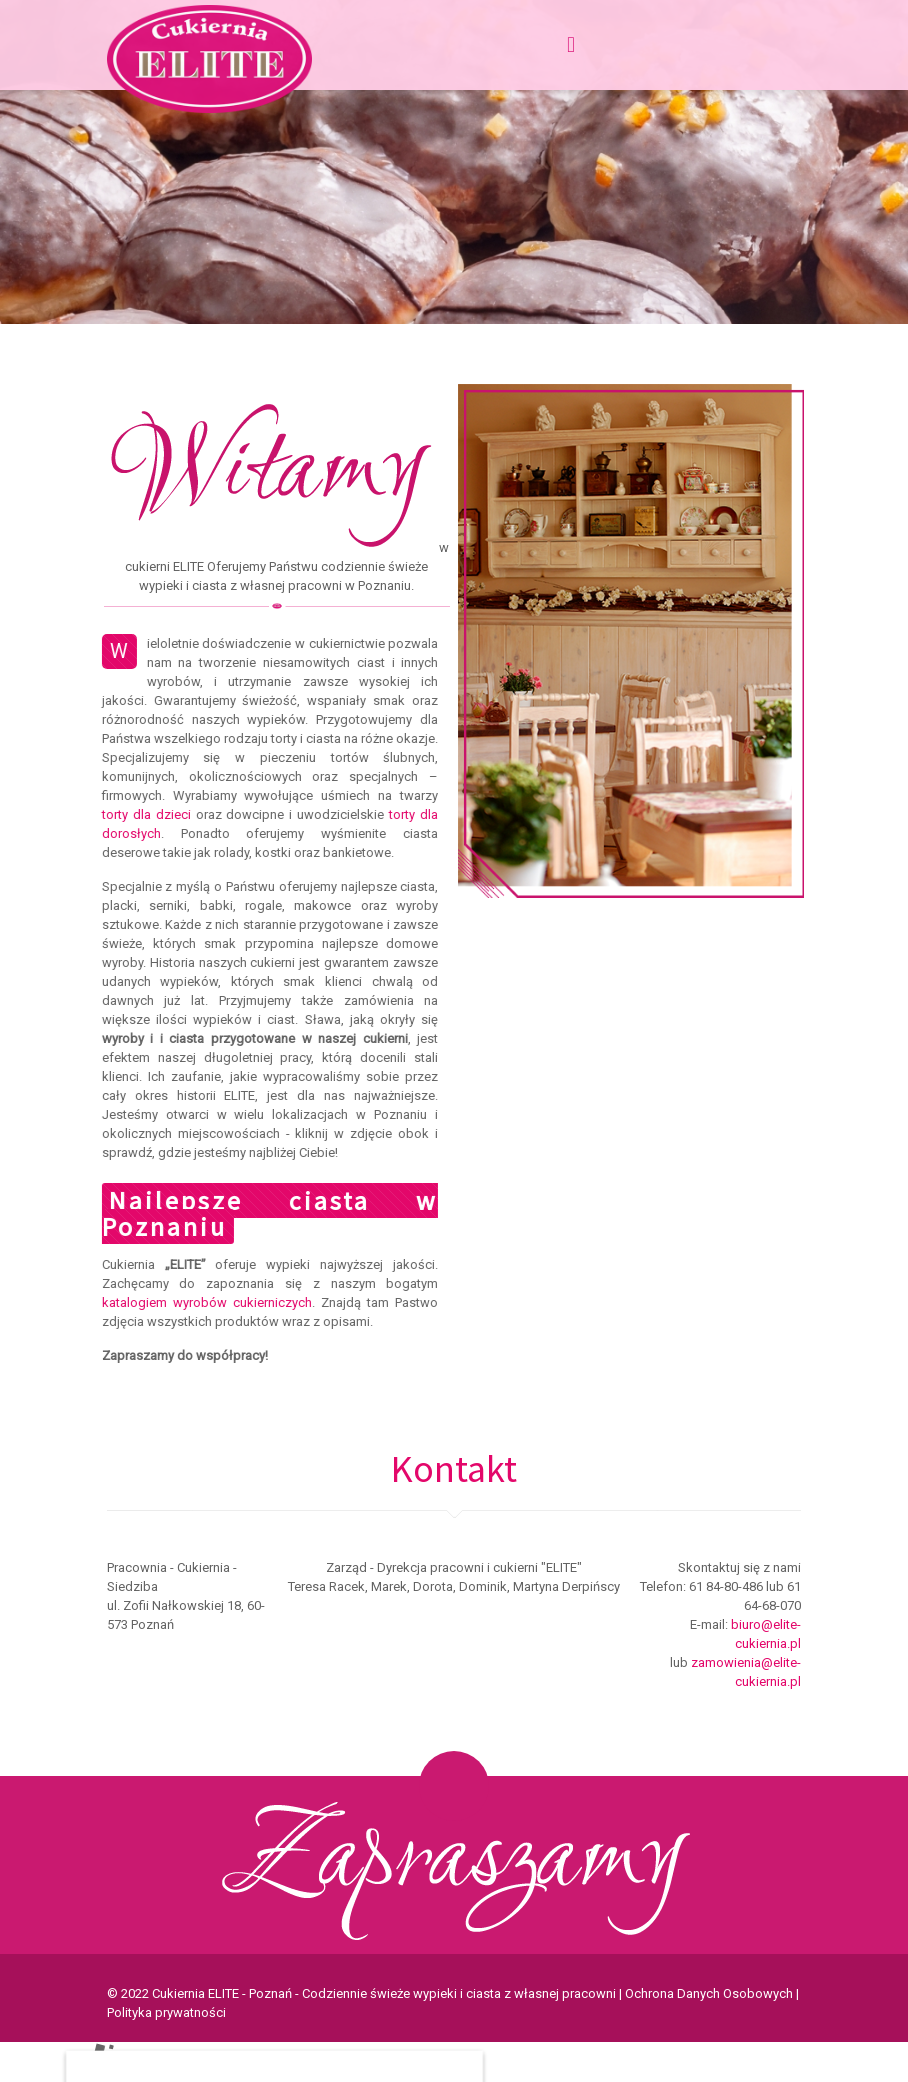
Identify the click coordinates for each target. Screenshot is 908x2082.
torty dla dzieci (136, 814)
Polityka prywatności (166, 2012)
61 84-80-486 (726, 1586)
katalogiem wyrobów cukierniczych (197, 1302)
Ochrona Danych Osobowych (709, 1993)
